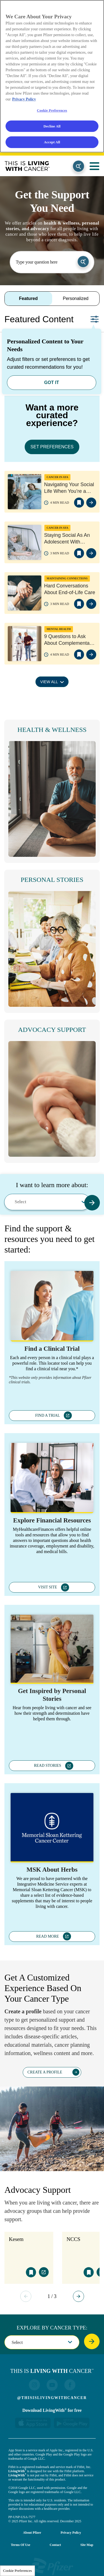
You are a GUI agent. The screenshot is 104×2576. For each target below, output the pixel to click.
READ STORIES (47, 1765)
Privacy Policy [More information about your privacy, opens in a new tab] (24, 99)
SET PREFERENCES (52, 446)
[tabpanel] (52, 520)
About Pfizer (32, 2521)
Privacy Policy (71, 2521)
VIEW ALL (49, 682)
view (91, 503)
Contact (55, 2533)
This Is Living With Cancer (27, 166)
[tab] (28, 299)
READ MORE (47, 1936)
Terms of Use (20, 2533)
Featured (28, 298)
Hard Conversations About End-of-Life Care (69, 589)
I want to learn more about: (52, 1185)
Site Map (86, 2533)
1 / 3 (51, 2296)
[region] (52, 76)
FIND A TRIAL (47, 1415)
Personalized (76, 298)
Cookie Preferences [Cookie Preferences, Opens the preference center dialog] (52, 110)
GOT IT (51, 382)
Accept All (52, 142)
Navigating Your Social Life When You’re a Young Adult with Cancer (69, 488)
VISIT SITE (47, 1587)
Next (78, 2296)
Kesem (16, 2239)
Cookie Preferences (17, 2570)
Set (95, 319)
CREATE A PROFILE (44, 2072)
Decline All (52, 126)
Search (78, 166)
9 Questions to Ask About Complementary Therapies (69, 640)
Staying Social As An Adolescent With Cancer (67, 538)
